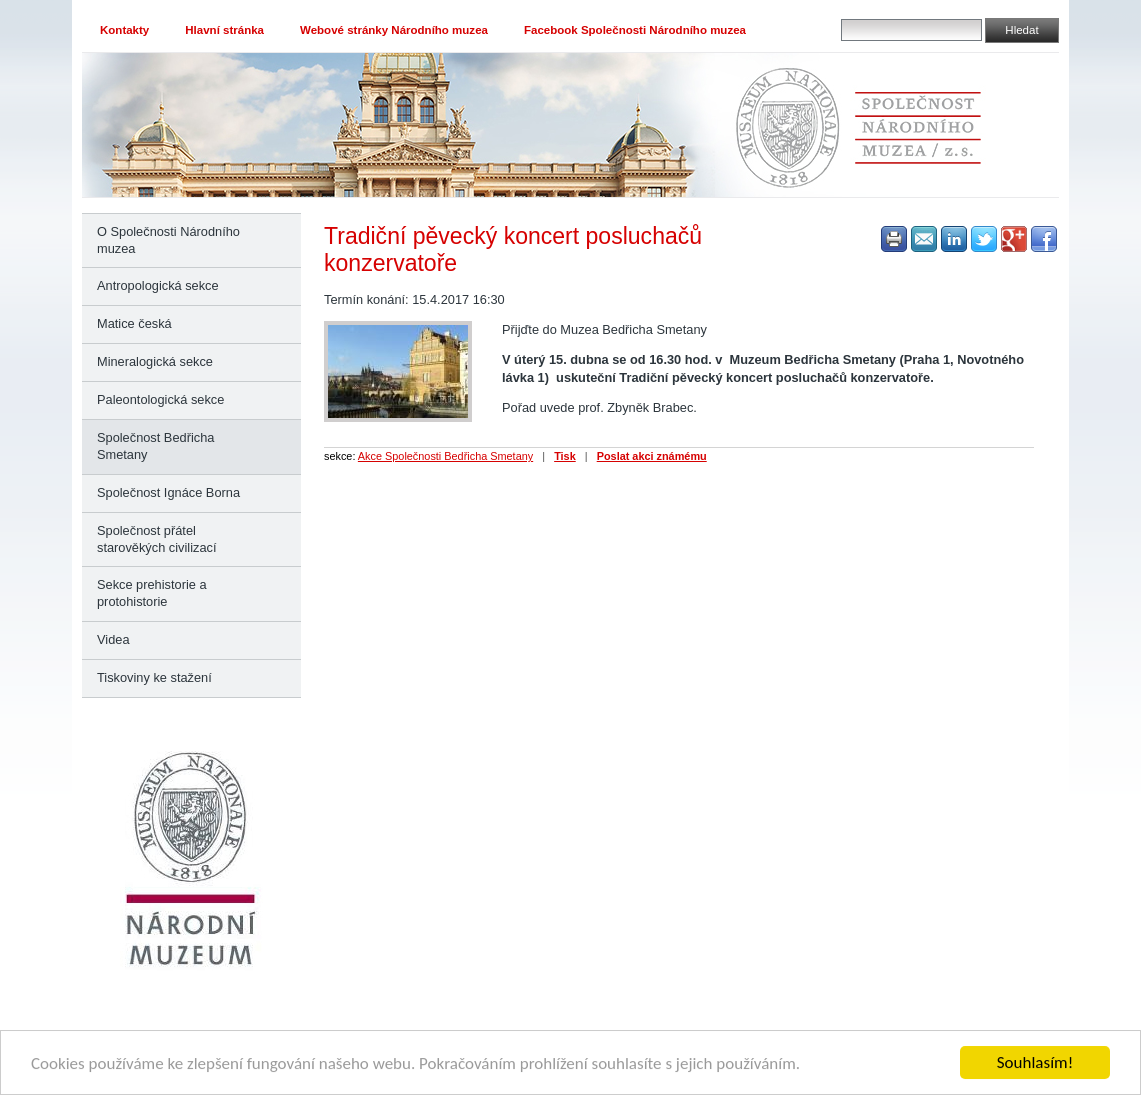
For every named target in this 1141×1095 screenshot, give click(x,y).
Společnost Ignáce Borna (168, 492)
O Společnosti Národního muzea (168, 240)
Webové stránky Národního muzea (394, 30)
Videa (113, 639)
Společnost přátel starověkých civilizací (156, 539)
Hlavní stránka (224, 30)
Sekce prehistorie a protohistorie (152, 593)
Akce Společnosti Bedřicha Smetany (445, 456)
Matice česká (134, 323)
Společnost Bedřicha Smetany (155, 446)
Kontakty (124, 30)
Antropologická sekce (158, 285)
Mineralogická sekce (155, 361)
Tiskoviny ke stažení (154, 677)
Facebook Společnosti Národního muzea (635, 30)
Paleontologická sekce (160, 399)
